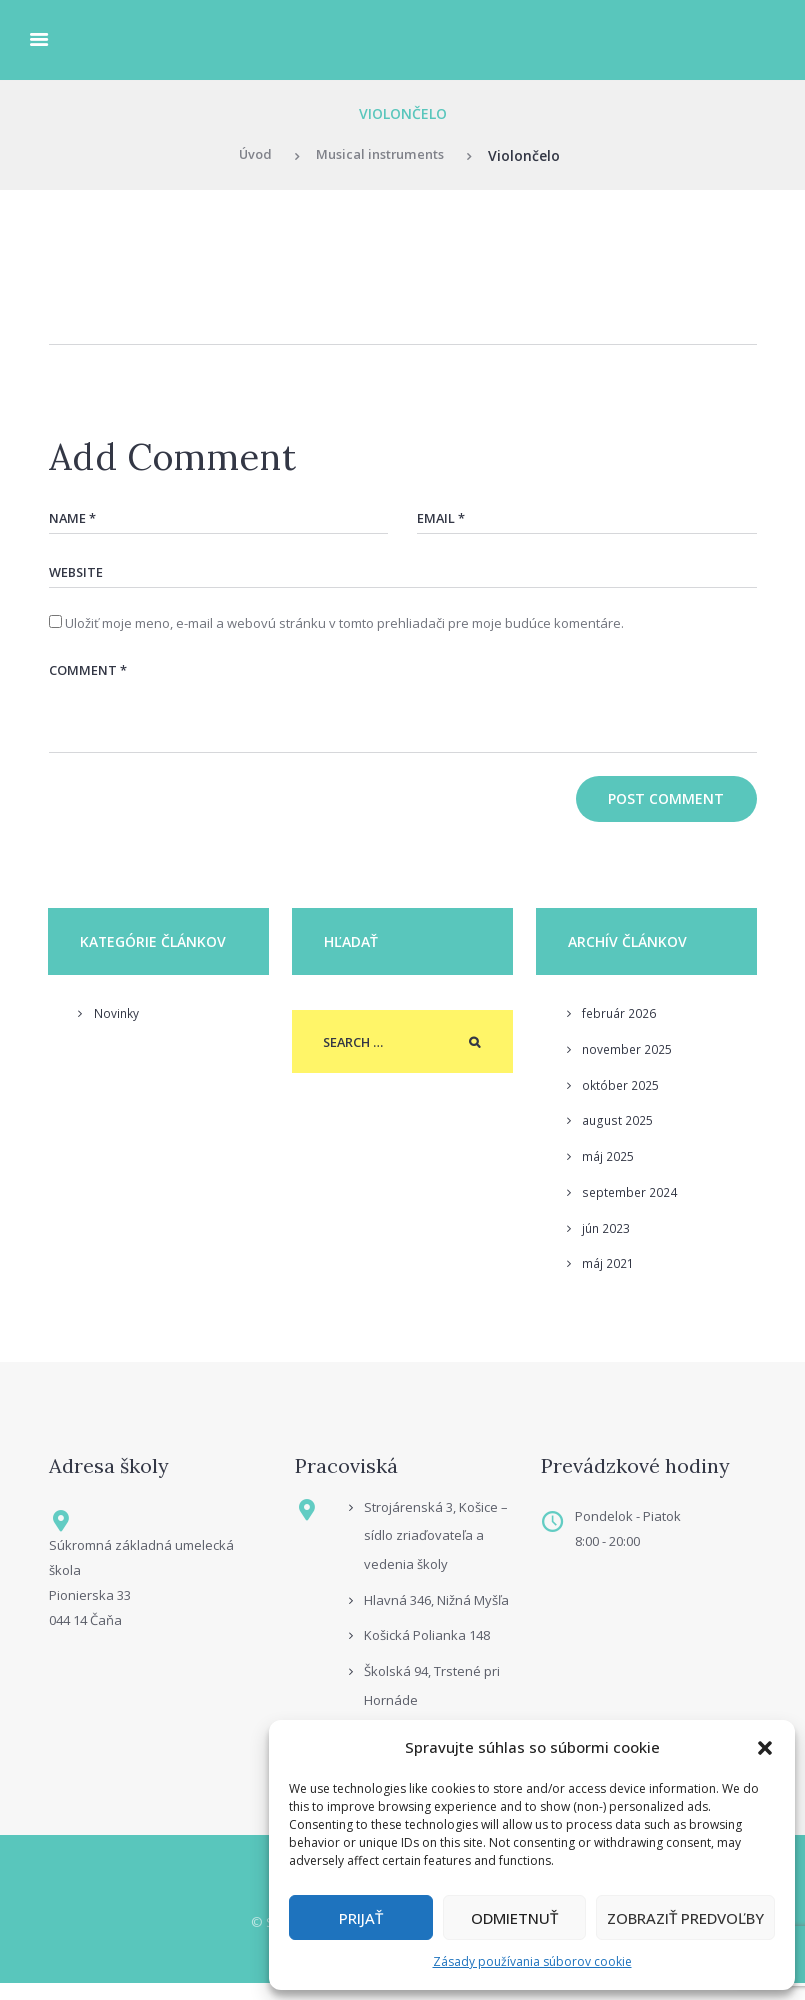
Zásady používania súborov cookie (532, 1961)
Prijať (361, 1918)
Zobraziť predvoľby (685, 1918)
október (621, 1100)
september (631, 1207)
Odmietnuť (514, 1918)
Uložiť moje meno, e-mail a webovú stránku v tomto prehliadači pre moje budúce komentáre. (344, 629)
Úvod (247, 155)
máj (608, 1171)
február (621, 1028)
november (629, 1064)
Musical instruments (381, 155)
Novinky (118, 1028)
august (618, 1135)
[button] (765, 1748)
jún (607, 1243)
